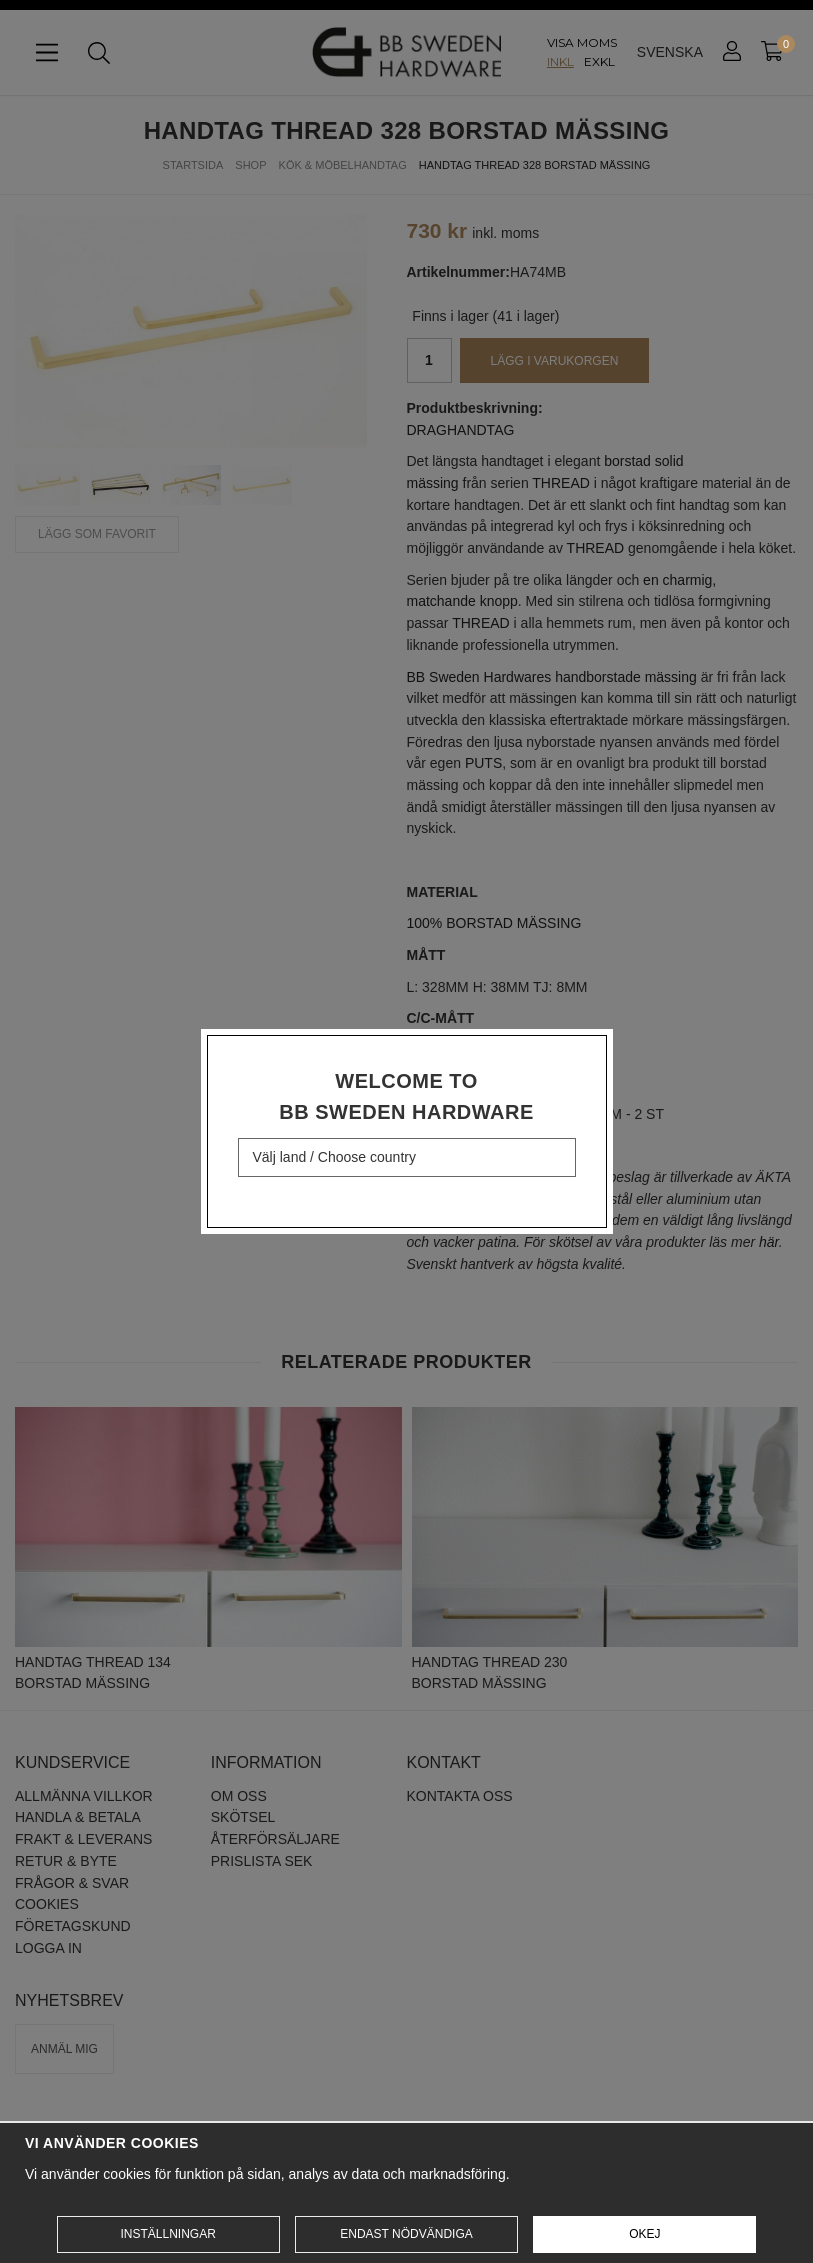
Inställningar (167, 2234)
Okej (644, 2234)
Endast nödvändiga (406, 2234)
